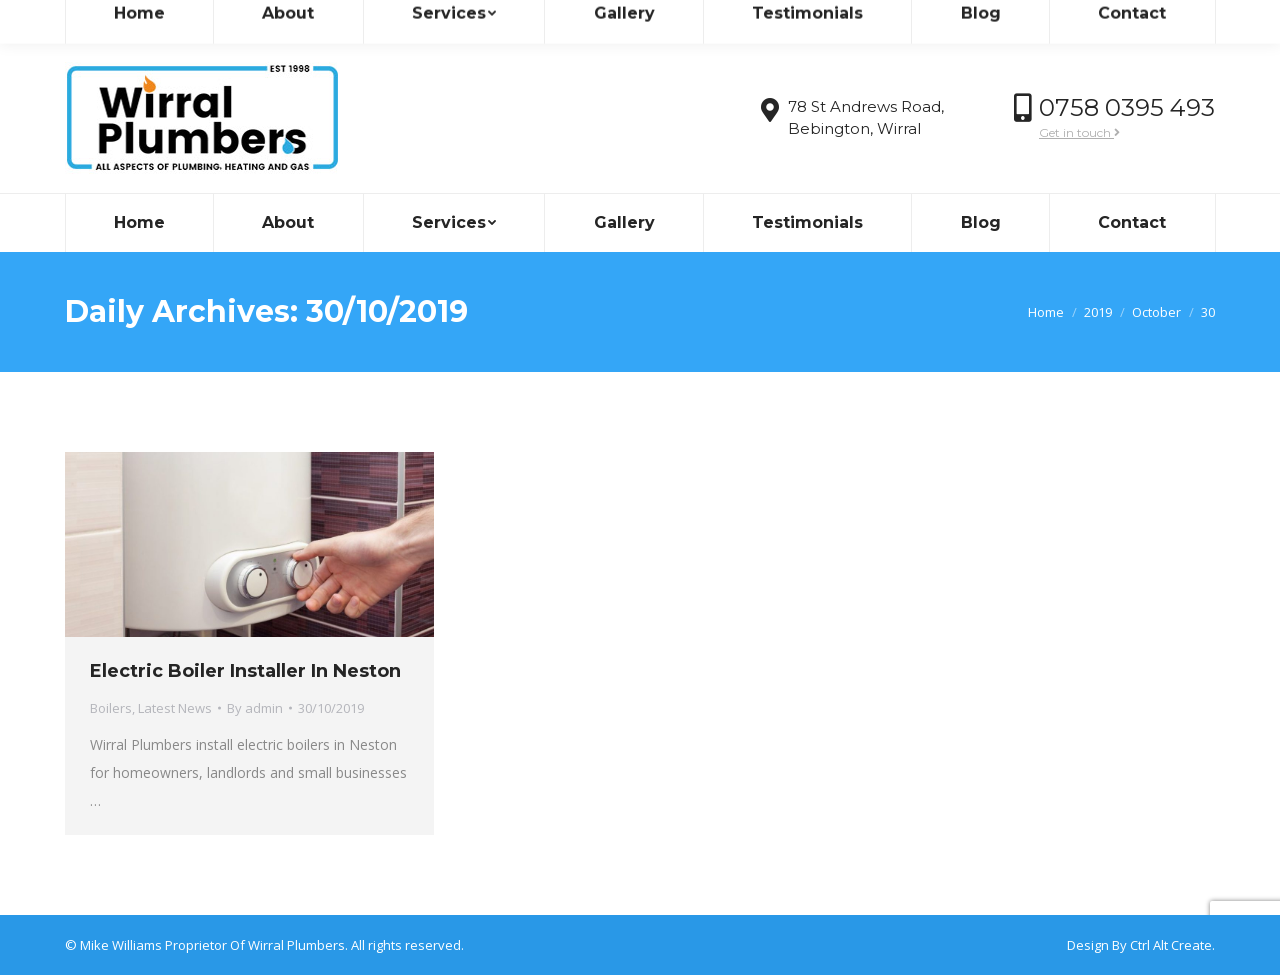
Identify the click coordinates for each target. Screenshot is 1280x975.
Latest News (175, 708)
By (255, 708)
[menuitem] (139, 223)
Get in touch (1079, 132)
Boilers (111, 708)
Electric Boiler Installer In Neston (245, 671)
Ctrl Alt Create (1171, 945)
